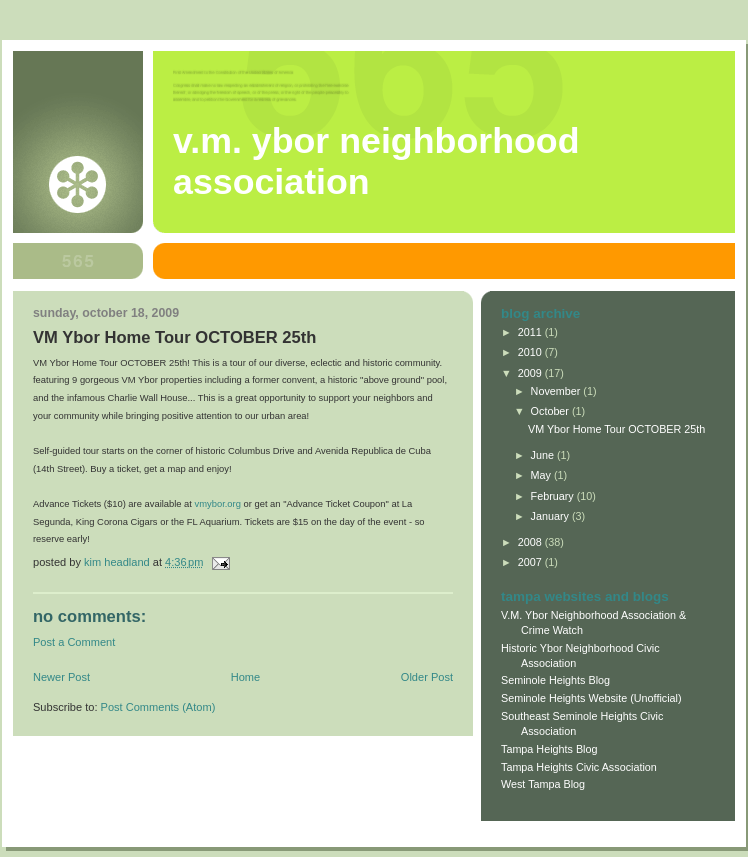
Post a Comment (74, 642)
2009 (531, 373)
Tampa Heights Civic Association (579, 767)
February (554, 496)
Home (245, 677)
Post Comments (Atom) (158, 707)
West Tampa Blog (543, 784)
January (551, 516)
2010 (531, 352)
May (542, 475)
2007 (531, 562)
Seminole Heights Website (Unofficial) (591, 698)
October (551, 411)
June (544, 455)
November (557, 391)
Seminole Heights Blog (555, 680)
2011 (531, 332)
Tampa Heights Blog (549, 749)
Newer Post (61, 677)
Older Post (427, 677)
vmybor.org (219, 503)
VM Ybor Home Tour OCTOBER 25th (616, 429)
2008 (531, 542)
